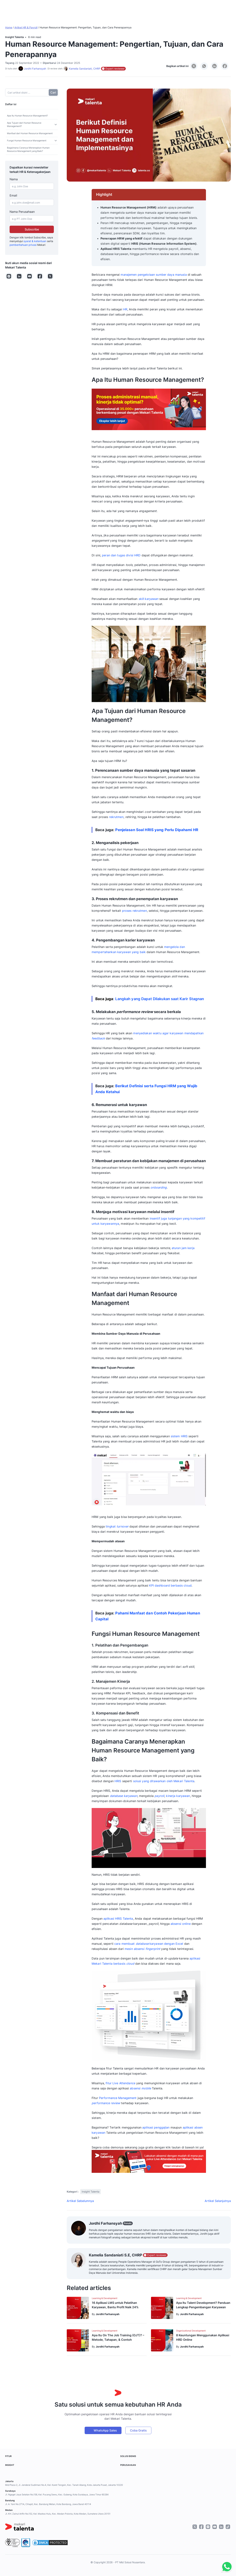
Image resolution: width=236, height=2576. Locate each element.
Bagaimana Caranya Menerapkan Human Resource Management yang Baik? (28, 149)
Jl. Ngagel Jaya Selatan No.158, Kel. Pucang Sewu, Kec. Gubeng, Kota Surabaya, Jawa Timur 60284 (57, 2494)
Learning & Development (104, 2298)
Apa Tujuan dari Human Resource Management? (24, 124)
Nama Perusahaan (22, 211)
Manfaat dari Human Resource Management (30, 133)
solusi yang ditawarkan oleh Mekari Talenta (163, 1781)
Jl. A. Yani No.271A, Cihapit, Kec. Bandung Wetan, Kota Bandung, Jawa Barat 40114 (48, 2504)
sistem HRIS (179, 1436)
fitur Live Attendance (120, 2083)
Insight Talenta (14, 37)
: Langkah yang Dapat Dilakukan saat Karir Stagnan (149, 999)
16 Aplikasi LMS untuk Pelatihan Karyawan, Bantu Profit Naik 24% (115, 2305)
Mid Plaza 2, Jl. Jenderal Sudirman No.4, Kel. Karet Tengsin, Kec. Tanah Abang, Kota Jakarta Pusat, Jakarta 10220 (64, 2485)
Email (13, 195)
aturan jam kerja (183, 1248)
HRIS (117, 1781)
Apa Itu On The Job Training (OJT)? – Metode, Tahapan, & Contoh (118, 2337)
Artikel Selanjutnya (218, 2201)
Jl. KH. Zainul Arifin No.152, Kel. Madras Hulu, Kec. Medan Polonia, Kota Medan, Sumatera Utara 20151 (57, 2513)
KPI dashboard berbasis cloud (170, 1585)
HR (125, 309)
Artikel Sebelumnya (80, 2201)
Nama (14, 179)
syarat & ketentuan (34, 241)
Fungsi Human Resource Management (26, 140)
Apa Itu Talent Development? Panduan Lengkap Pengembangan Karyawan (203, 2305)
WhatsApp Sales (105, 2430)
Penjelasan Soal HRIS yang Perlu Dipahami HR (156, 830)
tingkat (117, 1526)
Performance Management (118, 2098)
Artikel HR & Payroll (25, 27)
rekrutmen (116, 817)
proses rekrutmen (134, 910)
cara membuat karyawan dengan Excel (148, 1943)
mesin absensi (142, 1949)
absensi (140, 2088)
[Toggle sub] (56, 124)
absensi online (181, 1924)
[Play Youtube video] (149, 1840)
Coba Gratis (138, 2430)
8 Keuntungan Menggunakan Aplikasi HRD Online (202, 2337)
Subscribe (32, 229)
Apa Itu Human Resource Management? (27, 115)
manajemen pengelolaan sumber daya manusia (154, 274)
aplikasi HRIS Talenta (118, 1918)
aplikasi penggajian (155, 2127)
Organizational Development (191, 2330)
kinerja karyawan (178, 1796)
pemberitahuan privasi (23, 244)
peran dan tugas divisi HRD (121, 555)
